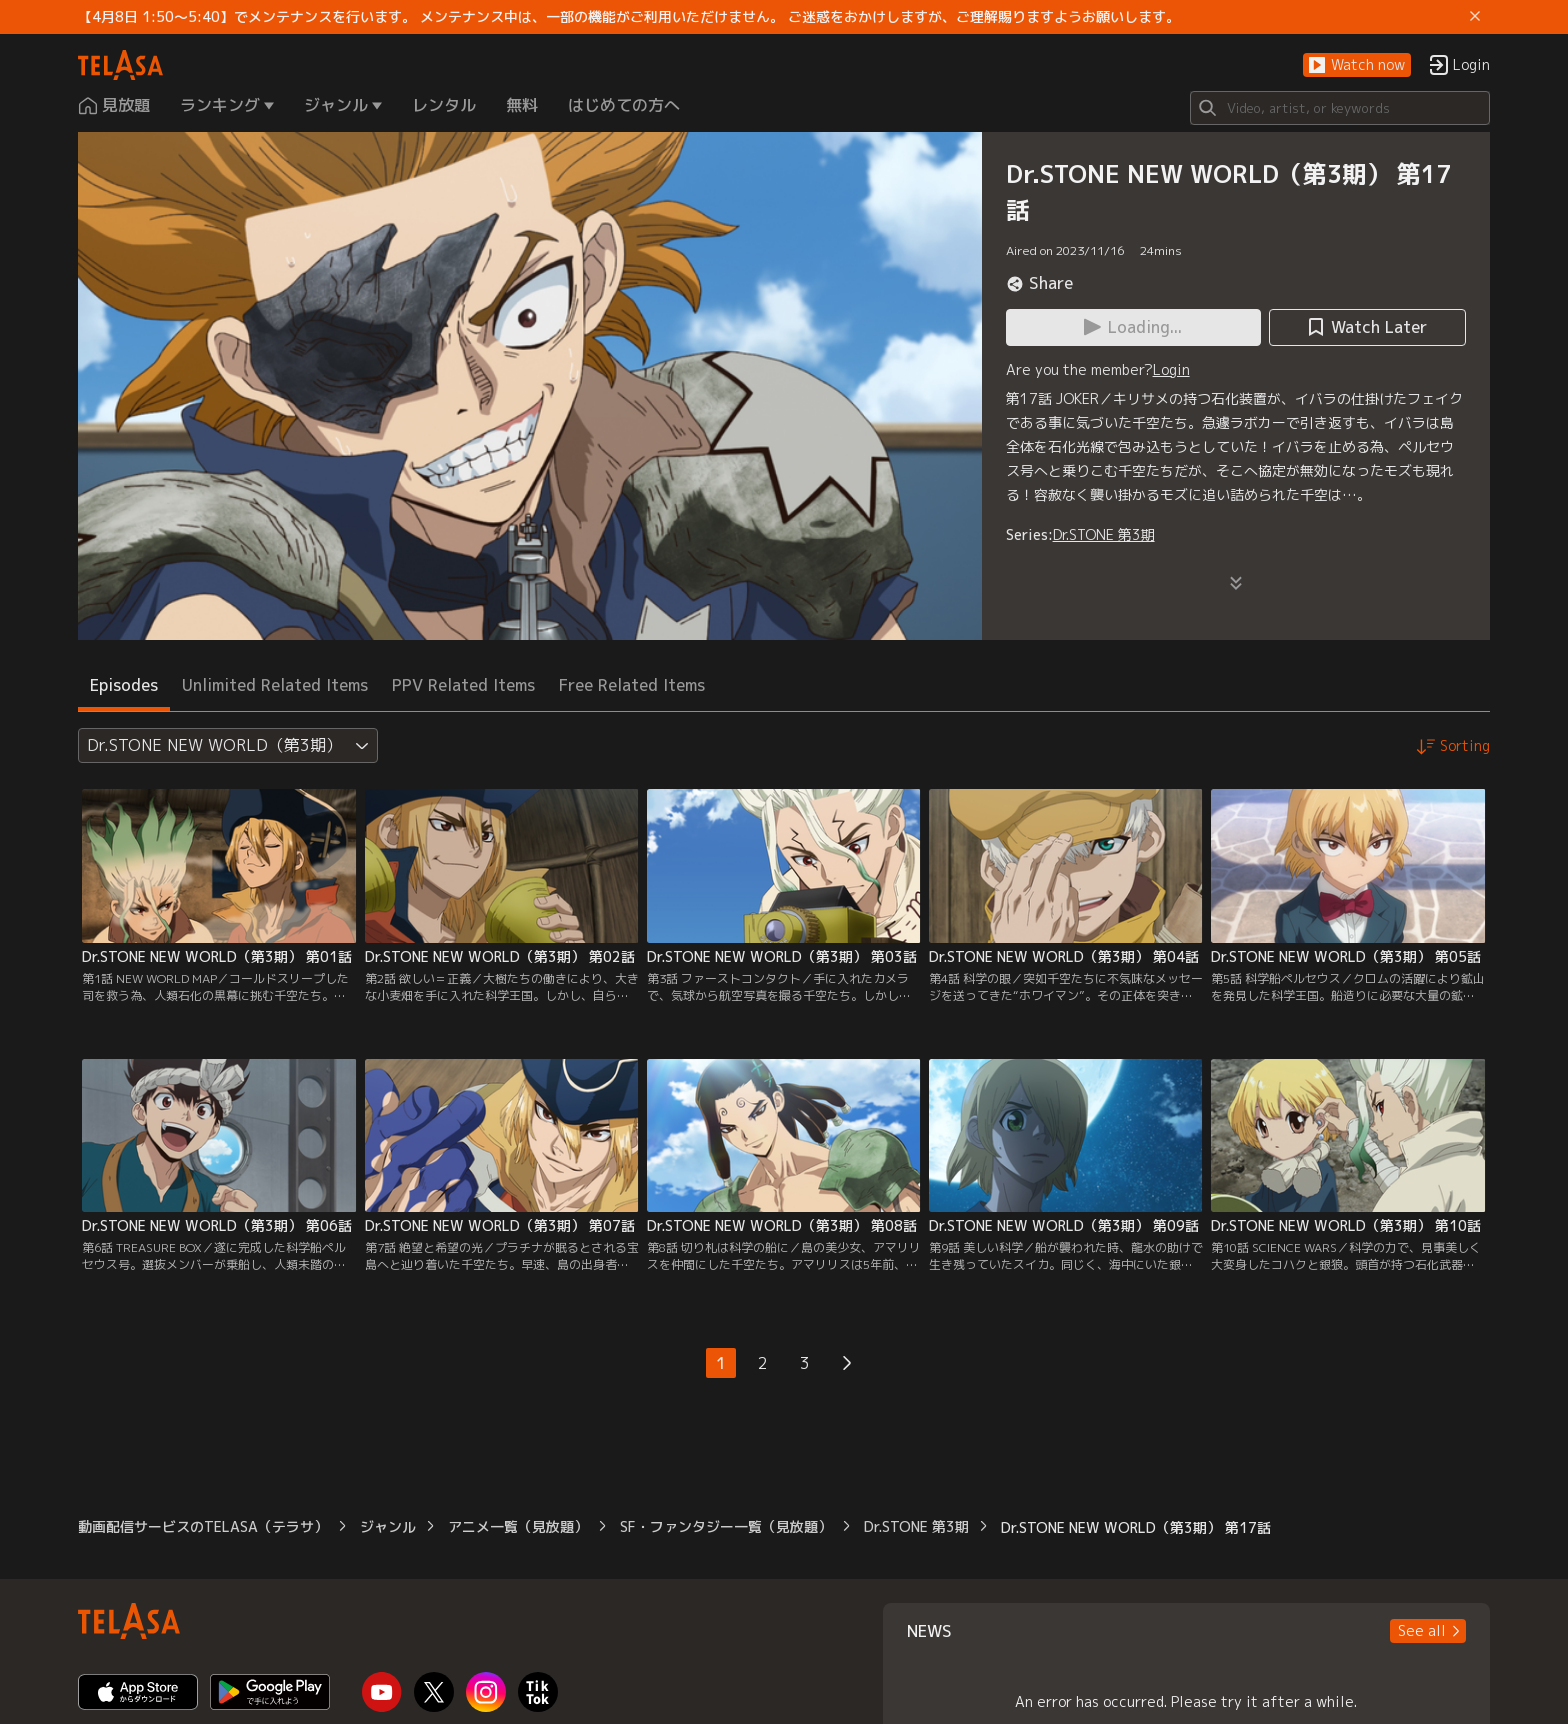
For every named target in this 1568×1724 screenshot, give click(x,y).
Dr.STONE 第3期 (1104, 534)
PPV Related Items (463, 685)
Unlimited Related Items (275, 685)
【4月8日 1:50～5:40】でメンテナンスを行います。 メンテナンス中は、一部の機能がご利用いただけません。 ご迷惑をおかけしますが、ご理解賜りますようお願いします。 (629, 17)
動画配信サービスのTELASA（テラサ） (203, 1526)
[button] (1357, 65)
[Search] (1340, 108)
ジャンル (388, 1526)
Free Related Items (632, 685)
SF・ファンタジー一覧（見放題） (726, 1526)
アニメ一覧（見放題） (518, 1526)
